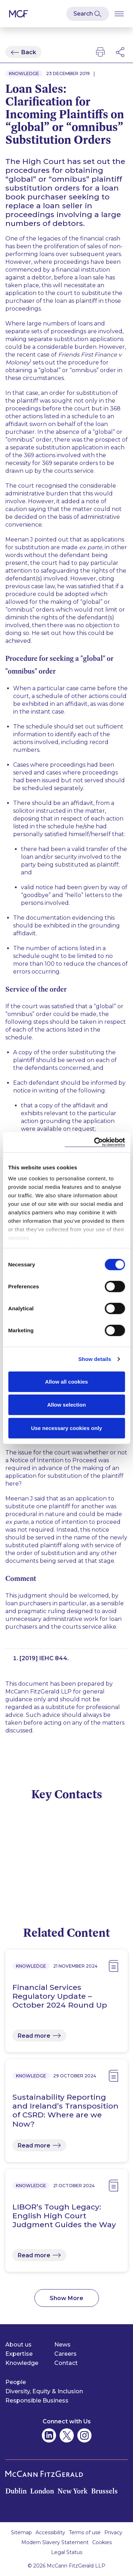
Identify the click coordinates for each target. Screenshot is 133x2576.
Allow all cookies (66, 1381)
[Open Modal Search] (87, 14)
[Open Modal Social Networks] (120, 52)
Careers (65, 2353)
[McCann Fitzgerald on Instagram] (84, 2435)
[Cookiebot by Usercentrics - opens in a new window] (95, 1142)
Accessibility (50, 2532)
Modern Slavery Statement (55, 2542)
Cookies (102, 2542)
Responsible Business (36, 2400)
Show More (66, 2298)
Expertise (19, 2353)
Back (28, 52)
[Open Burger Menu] (119, 13)
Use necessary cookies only (66, 1428)
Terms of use (85, 2532)
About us (18, 2344)
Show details (94, 1359)
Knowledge (21, 2363)
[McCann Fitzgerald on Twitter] (67, 2435)
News (62, 2344)
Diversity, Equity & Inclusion (44, 2391)
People (15, 2382)
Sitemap (21, 2532)
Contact (66, 2363)
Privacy (113, 2532)
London (42, 2491)
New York (72, 2491)
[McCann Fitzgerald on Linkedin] (49, 2435)
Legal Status (66, 2552)
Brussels (104, 2491)
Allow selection (66, 1405)
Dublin (16, 2491)
